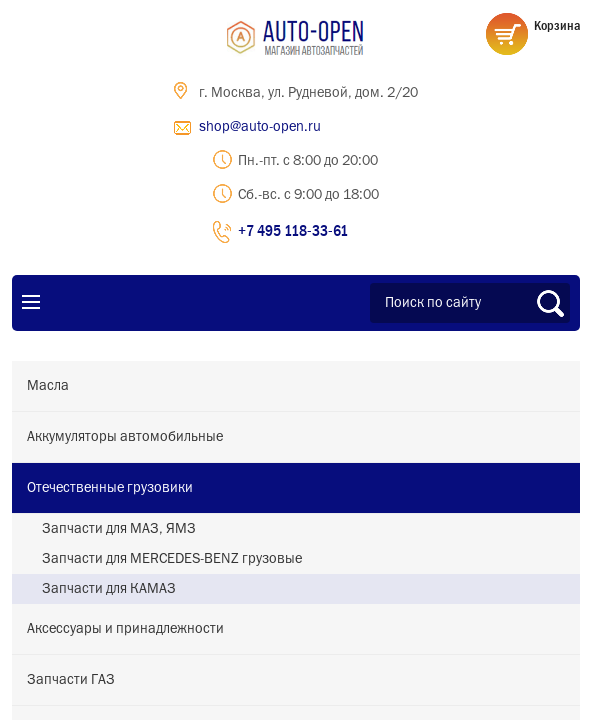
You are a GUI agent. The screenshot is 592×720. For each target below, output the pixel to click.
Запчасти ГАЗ (71, 680)
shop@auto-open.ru (260, 127)
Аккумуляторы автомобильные (125, 437)
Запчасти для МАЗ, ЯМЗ (119, 529)
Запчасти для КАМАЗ (109, 589)
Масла (48, 386)
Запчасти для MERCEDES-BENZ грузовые (172, 559)
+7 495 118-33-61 (293, 230)
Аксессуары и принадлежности (125, 629)
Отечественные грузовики (110, 488)
